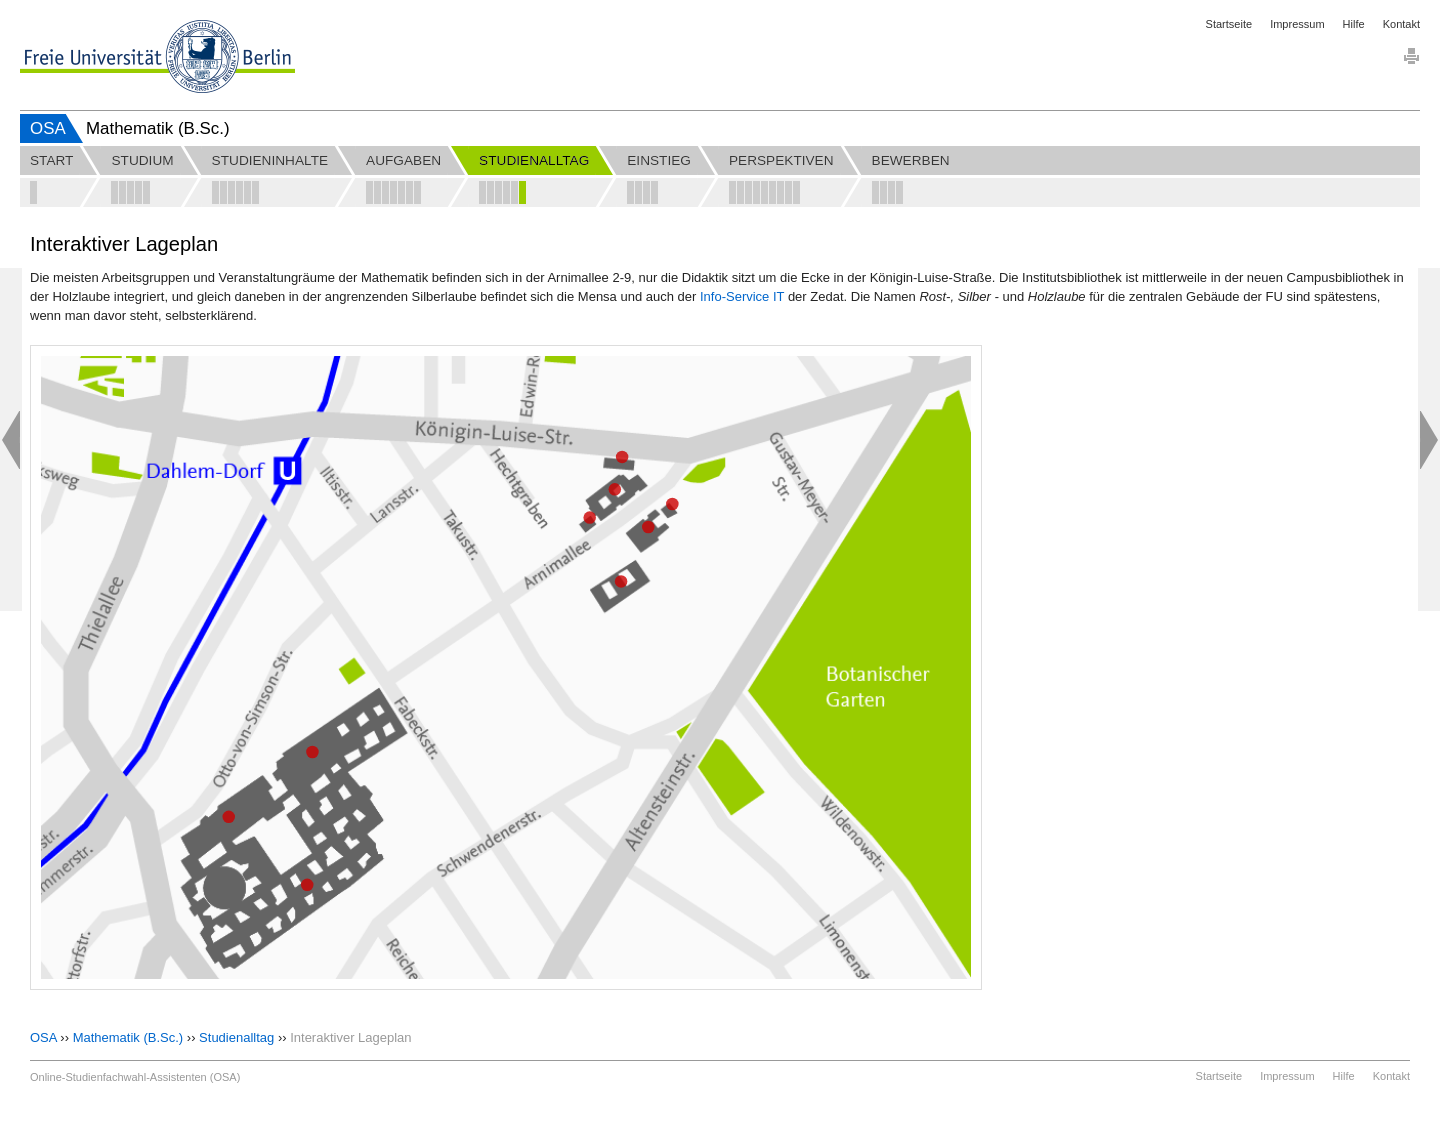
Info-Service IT (742, 296)
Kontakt (1401, 24)
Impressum (1297, 24)
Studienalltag (236, 1037)
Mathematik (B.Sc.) (128, 1037)
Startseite (1229, 24)
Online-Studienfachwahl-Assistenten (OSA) (135, 1077)
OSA (48, 128)
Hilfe (1354, 24)
